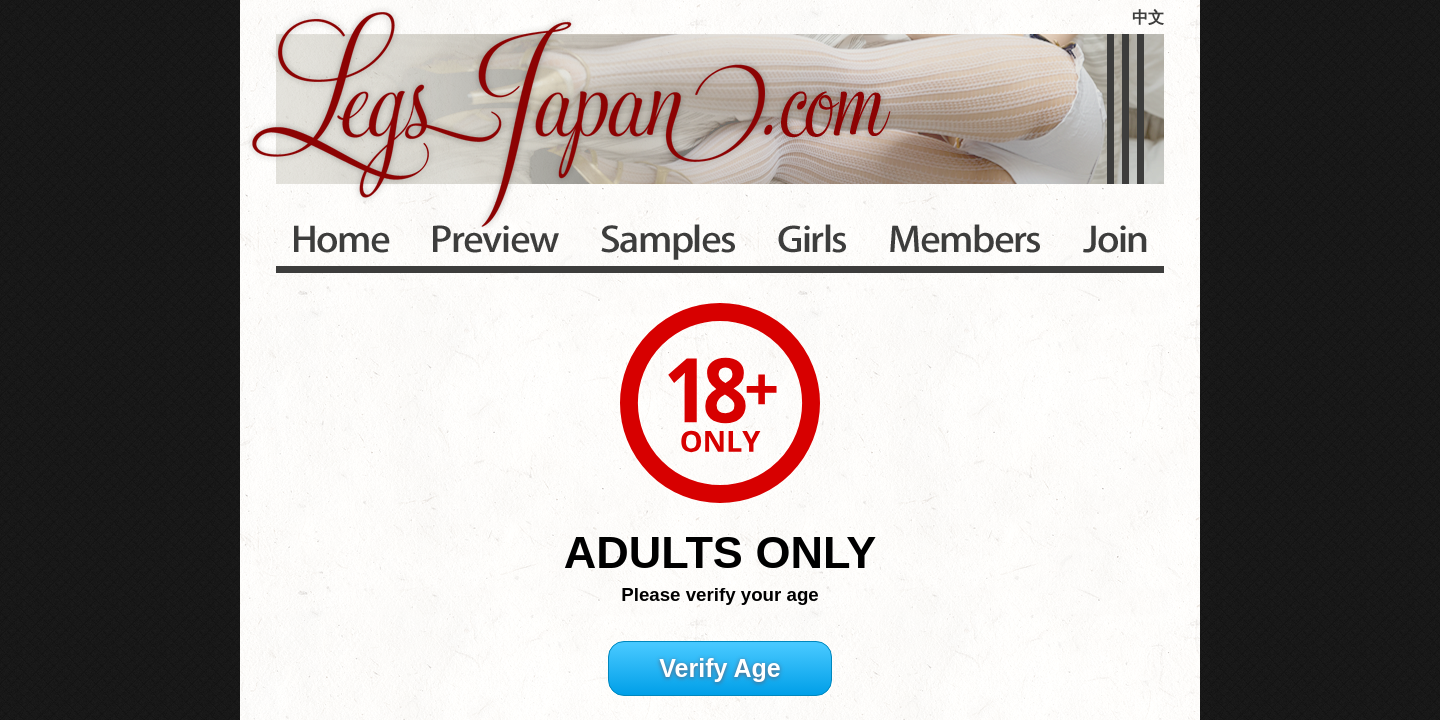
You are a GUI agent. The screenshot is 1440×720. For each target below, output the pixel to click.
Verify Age (719, 668)
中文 (1148, 17)
